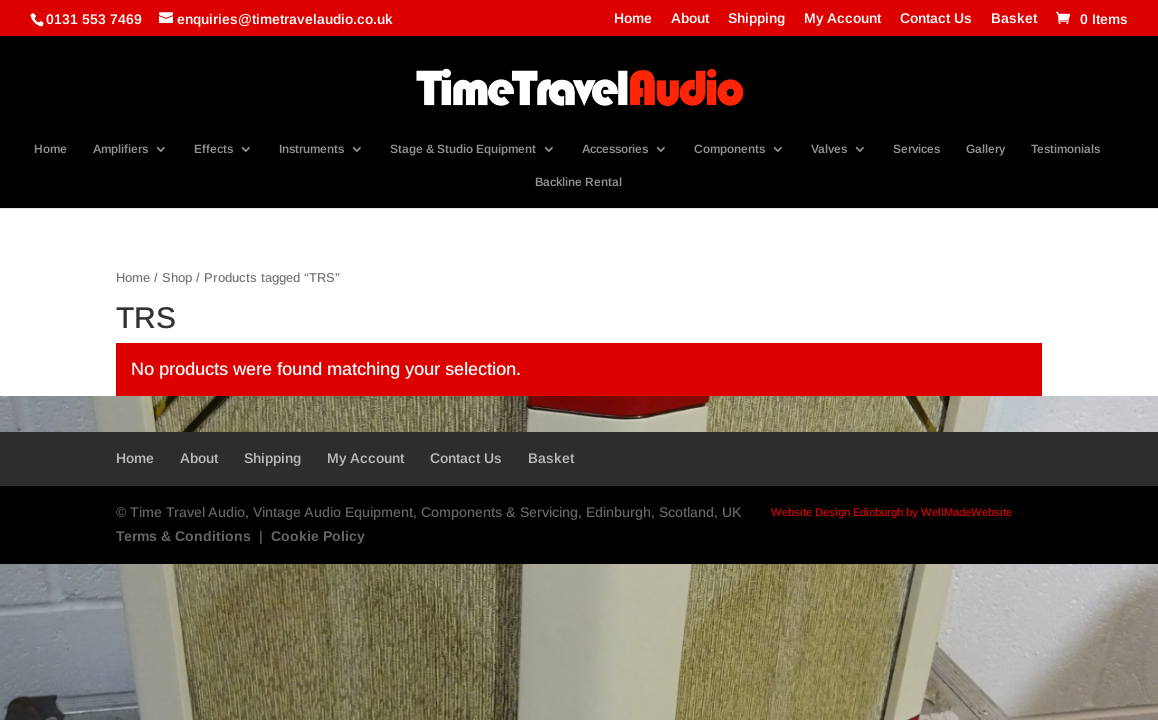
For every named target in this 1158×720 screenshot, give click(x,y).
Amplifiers (120, 149)
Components (729, 149)
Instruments (311, 149)
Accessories (615, 149)
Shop (177, 277)
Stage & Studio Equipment (463, 149)
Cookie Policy (318, 536)
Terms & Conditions (183, 536)
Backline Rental (578, 182)
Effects (213, 149)
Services (916, 149)
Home (633, 18)
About (690, 18)
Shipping (756, 18)
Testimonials (1065, 149)
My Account (842, 18)
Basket (1014, 18)
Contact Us (936, 18)
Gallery (985, 149)
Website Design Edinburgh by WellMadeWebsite (891, 512)
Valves (829, 149)
